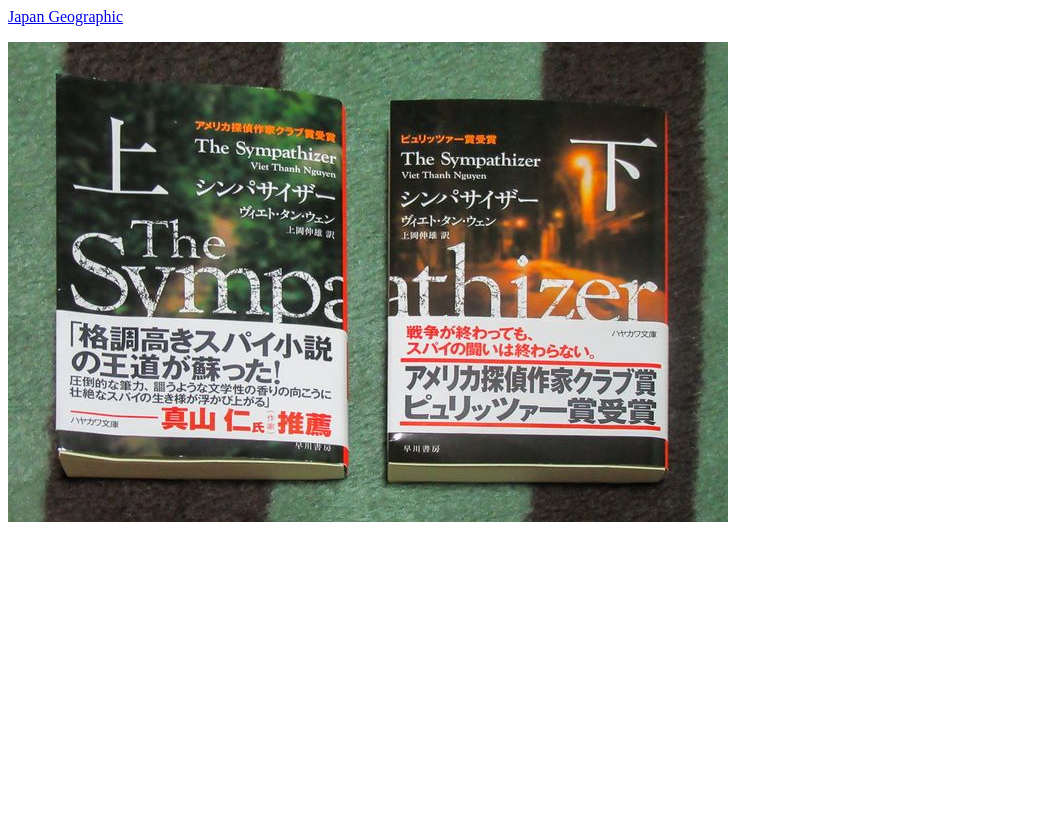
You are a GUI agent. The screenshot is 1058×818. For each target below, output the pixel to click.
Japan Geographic (65, 16)
